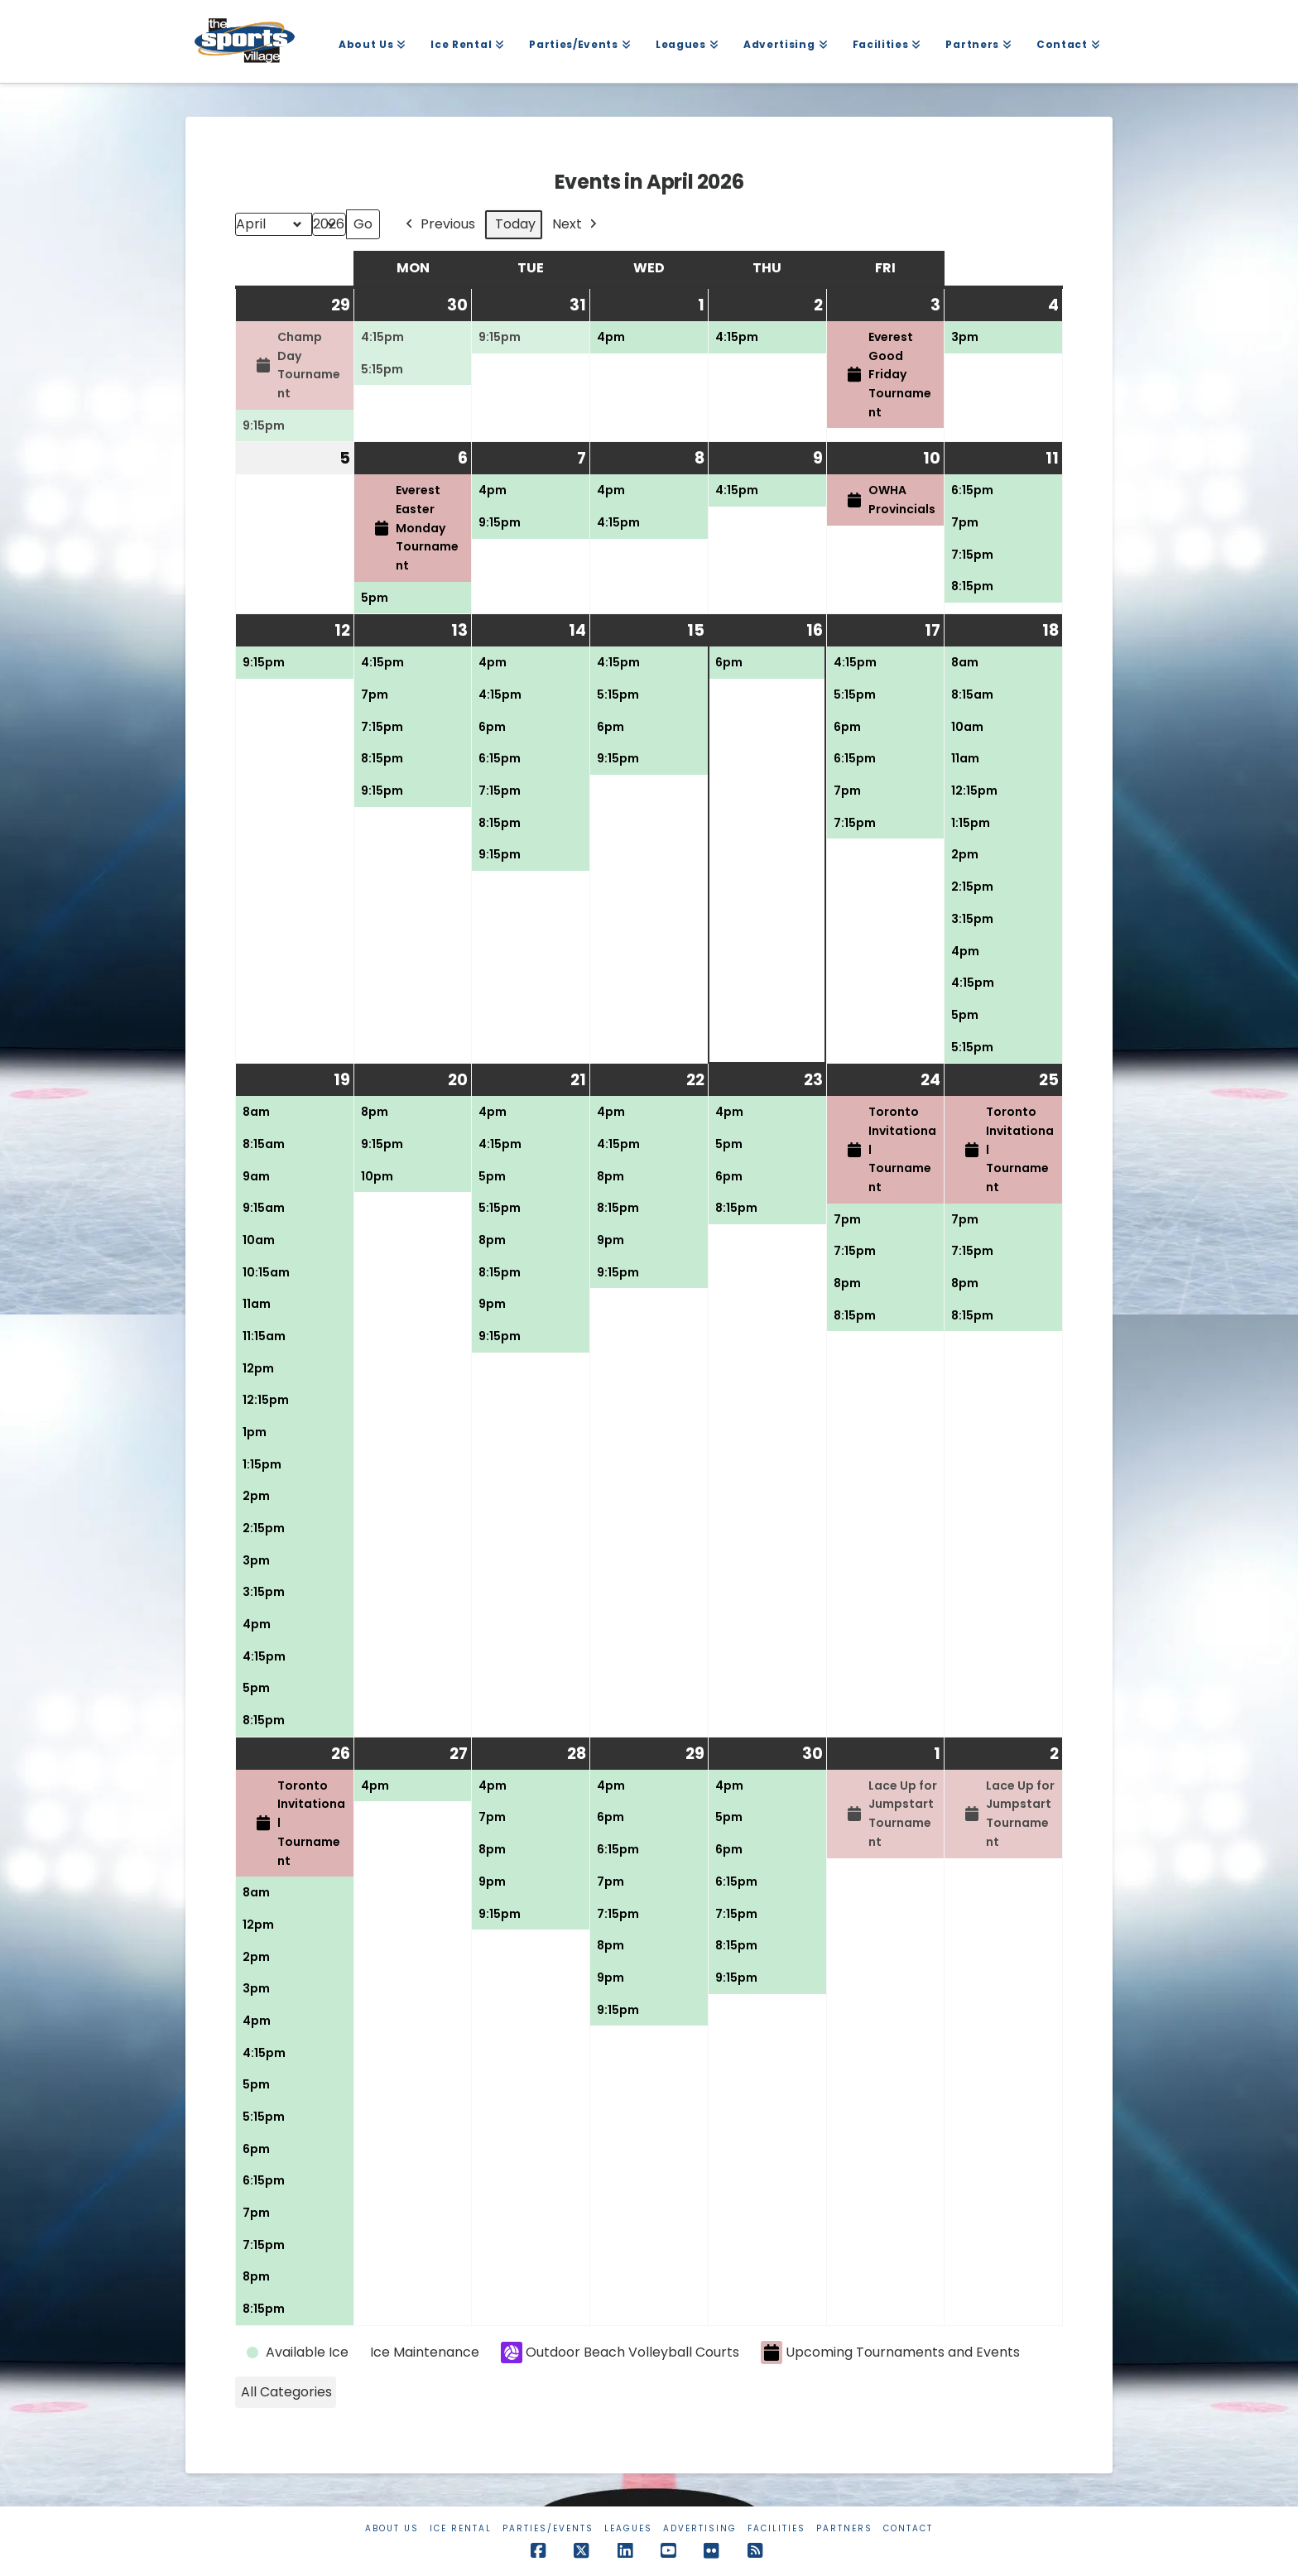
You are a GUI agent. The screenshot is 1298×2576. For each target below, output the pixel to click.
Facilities (776, 2528)
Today (515, 223)
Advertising (700, 2528)
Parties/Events (548, 2528)
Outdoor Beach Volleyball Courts (620, 2352)
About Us (392, 2528)
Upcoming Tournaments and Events (890, 2353)
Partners (844, 2528)
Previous (438, 225)
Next (576, 225)
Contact (908, 2528)
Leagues (628, 2528)
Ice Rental (461, 2528)
